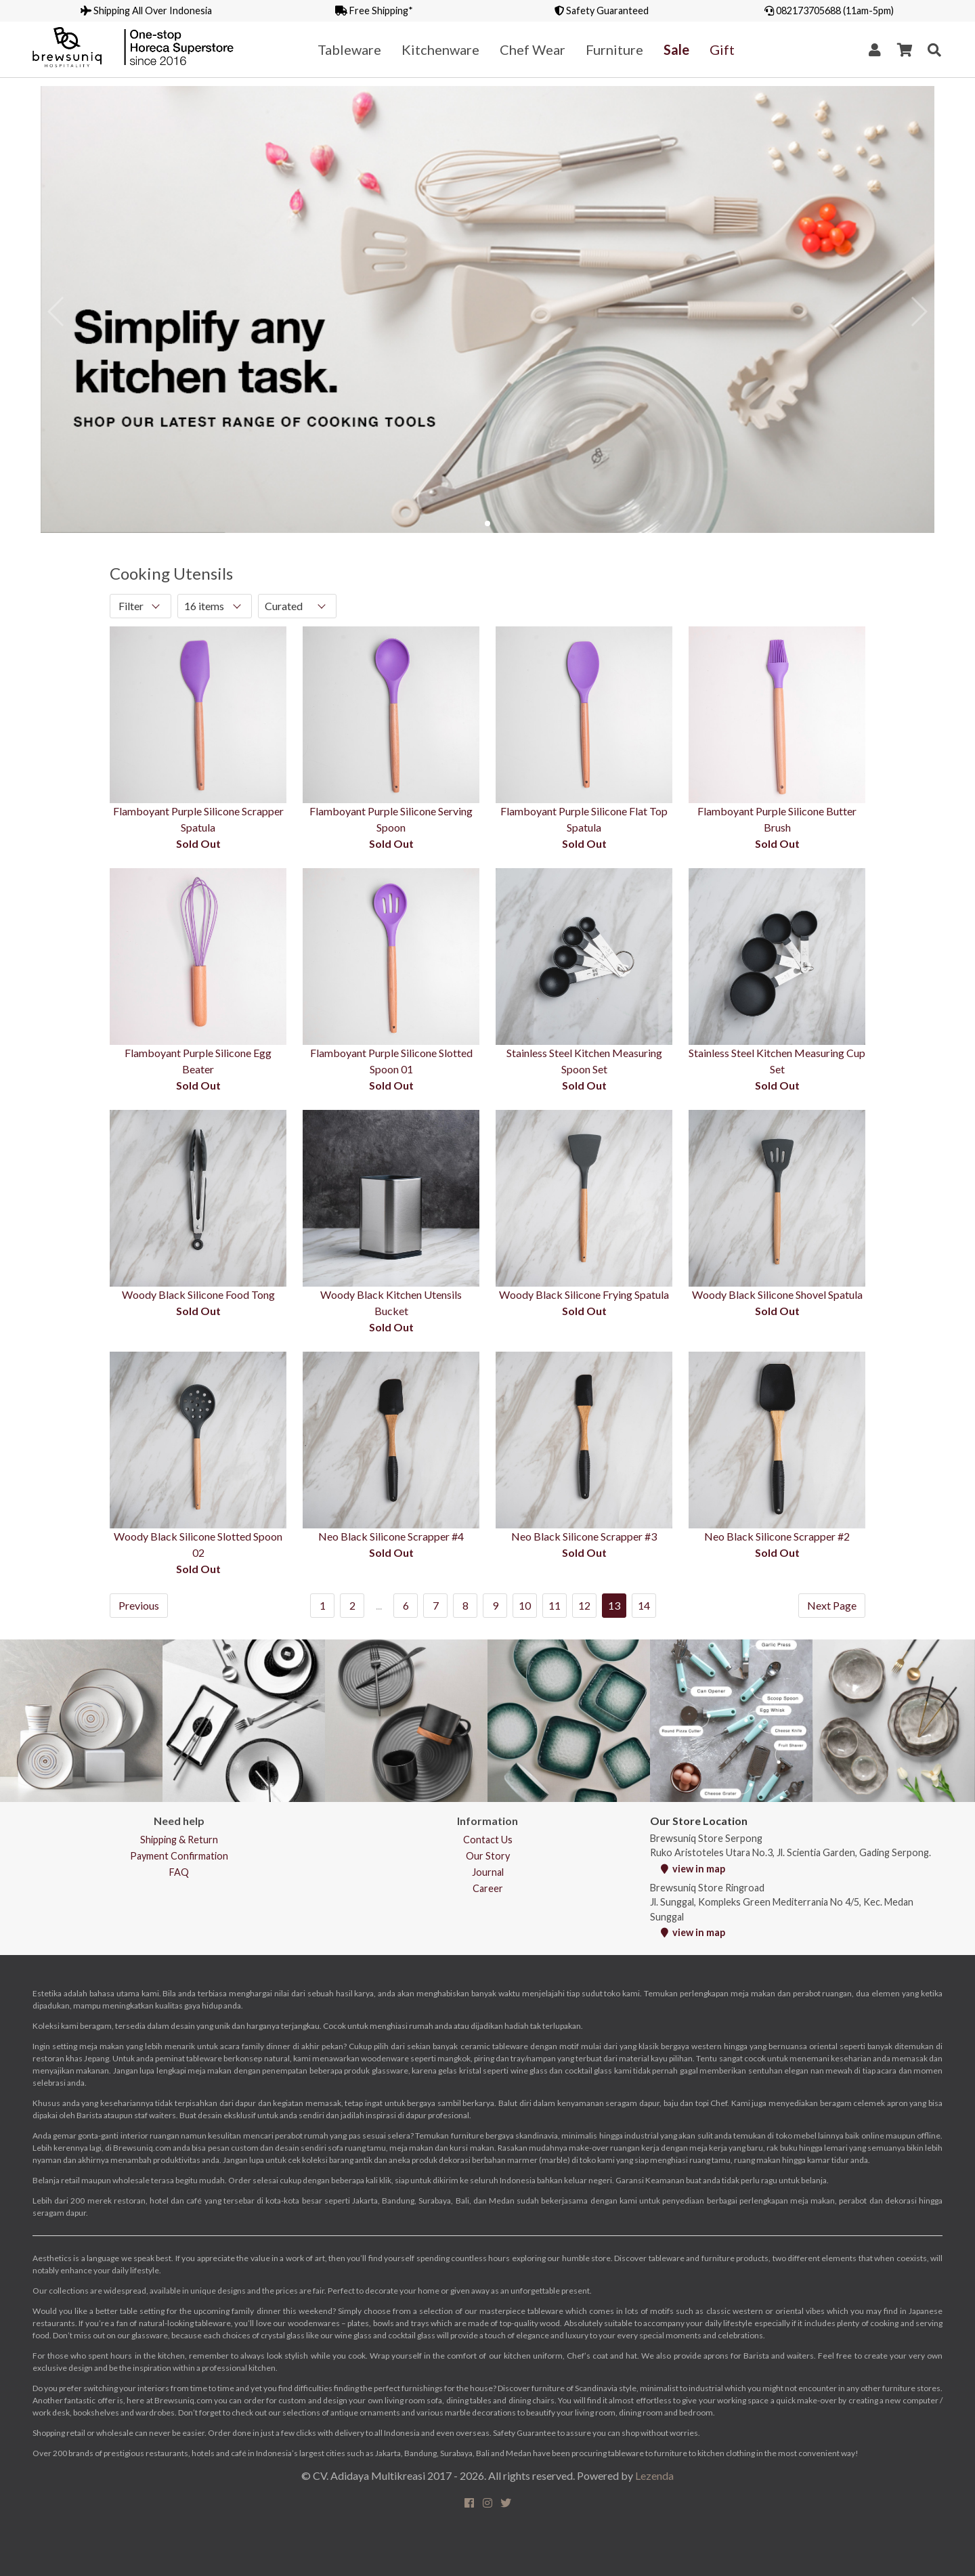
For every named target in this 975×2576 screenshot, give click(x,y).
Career (488, 1888)
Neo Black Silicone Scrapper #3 (584, 1536)
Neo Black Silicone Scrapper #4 (391, 1536)
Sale (676, 49)
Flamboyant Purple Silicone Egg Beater (198, 1060)
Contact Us (488, 1839)
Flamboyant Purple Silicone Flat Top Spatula (584, 819)
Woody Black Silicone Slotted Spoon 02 (198, 1544)
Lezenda (654, 2475)
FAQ (179, 1872)
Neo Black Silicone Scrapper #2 (777, 1536)
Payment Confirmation (179, 1856)
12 (584, 1605)
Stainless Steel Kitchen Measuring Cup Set (777, 1060)
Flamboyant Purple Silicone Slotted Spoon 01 (391, 1060)
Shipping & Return (179, 1839)
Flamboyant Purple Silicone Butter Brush (777, 819)
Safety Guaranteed (602, 10)
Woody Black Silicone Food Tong (198, 1294)
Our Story (488, 1856)
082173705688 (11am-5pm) (829, 10)
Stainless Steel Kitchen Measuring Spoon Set (584, 1060)
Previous (138, 1605)
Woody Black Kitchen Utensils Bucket (391, 1302)
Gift (722, 49)
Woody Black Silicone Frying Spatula (584, 1294)
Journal (488, 1872)
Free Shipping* (374, 10)
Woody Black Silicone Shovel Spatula (777, 1294)
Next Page (832, 1605)
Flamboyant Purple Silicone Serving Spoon (391, 819)
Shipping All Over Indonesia (146, 10)
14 (644, 1605)
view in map (693, 1868)
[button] (487, 523)
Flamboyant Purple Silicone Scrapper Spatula (198, 819)
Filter (131, 605)
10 (525, 1605)
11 (554, 1605)
